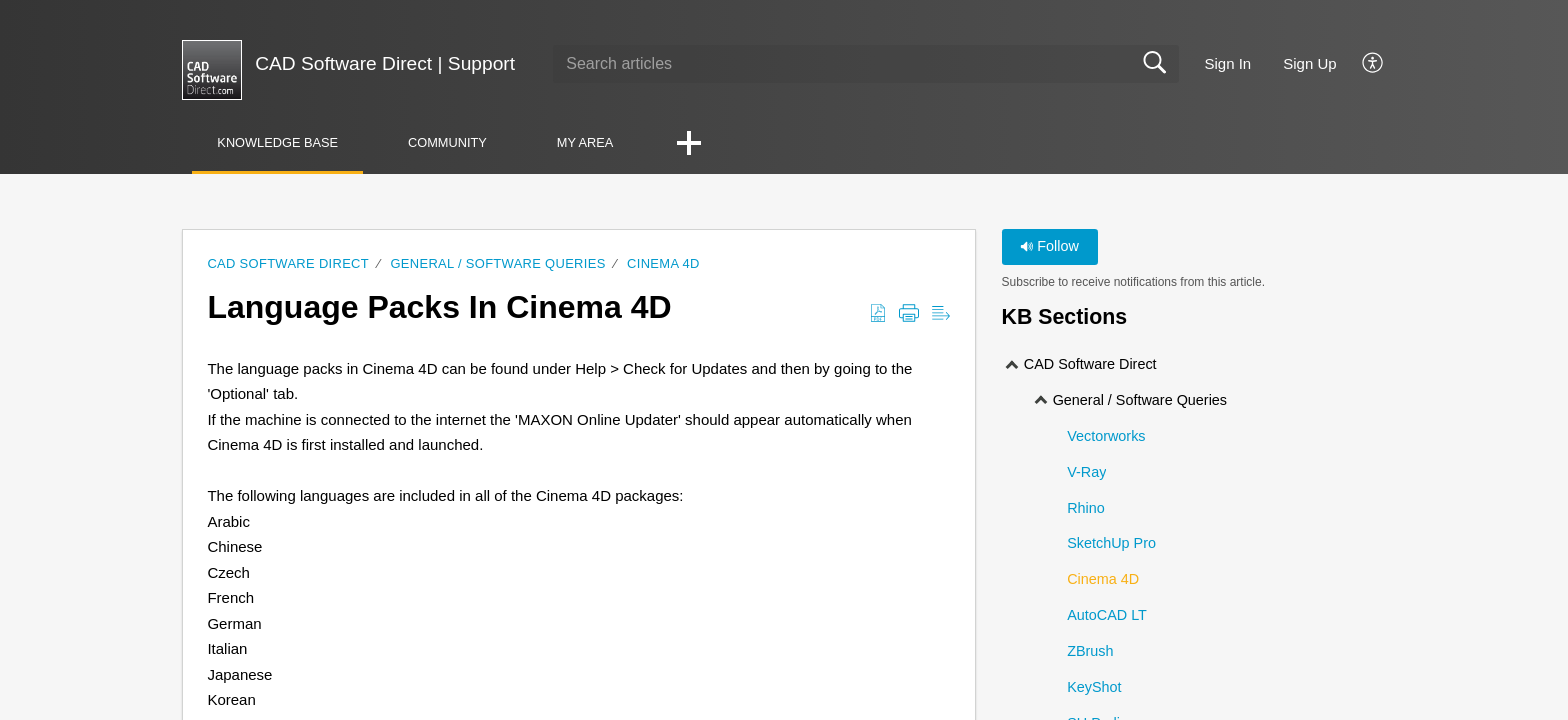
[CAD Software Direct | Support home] (212, 70)
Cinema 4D (663, 263)
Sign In (1228, 63)
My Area (585, 142)
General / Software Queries (497, 263)
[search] (865, 64)
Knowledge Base (277, 142)
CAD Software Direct (288, 263)
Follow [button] (1049, 246)
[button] (1373, 64)
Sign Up (1309, 63)
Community (447, 142)
